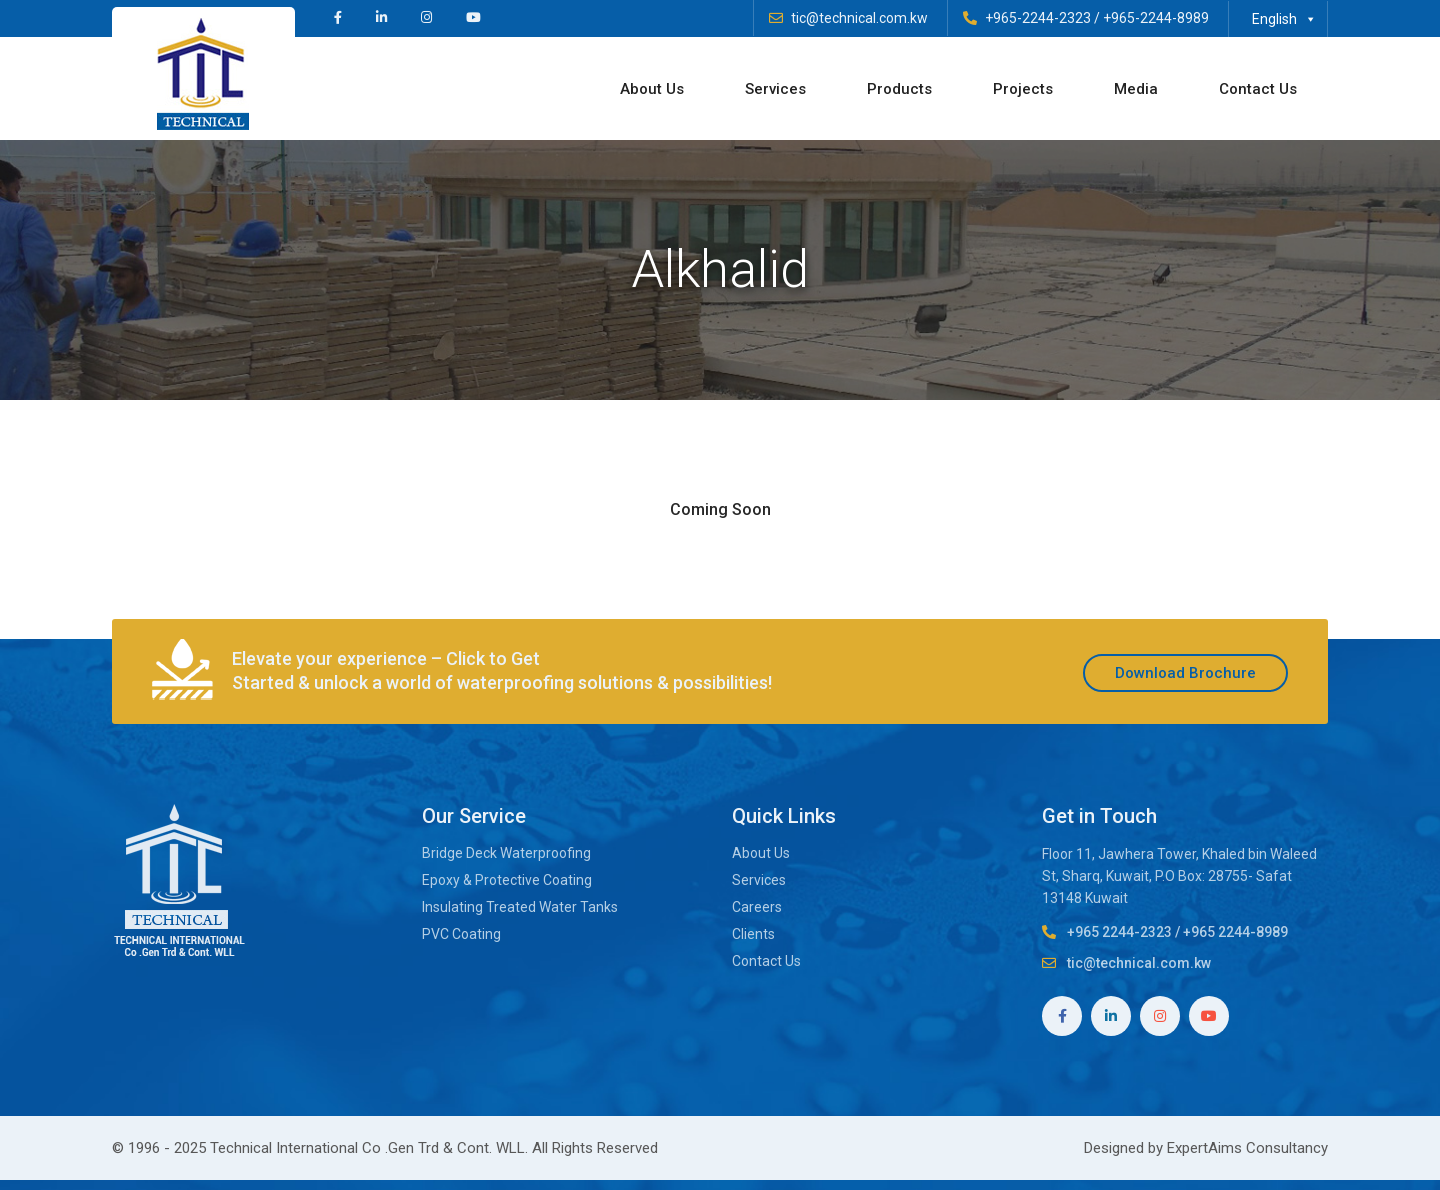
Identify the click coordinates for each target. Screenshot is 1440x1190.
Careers (757, 907)
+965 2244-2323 (1119, 932)
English (1284, 19)
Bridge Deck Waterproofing (506, 853)
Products (899, 89)
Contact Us (1258, 89)
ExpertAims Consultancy (1247, 1148)
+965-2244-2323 (1038, 18)
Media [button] (1136, 89)
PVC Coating (461, 934)
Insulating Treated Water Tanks (520, 907)
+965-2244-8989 (1156, 18)
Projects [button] (1023, 89)
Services (775, 89)
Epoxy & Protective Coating (508, 880)
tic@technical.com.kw (859, 18)
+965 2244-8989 (1235, 932)
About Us (652, 89)
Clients (753, 934)
